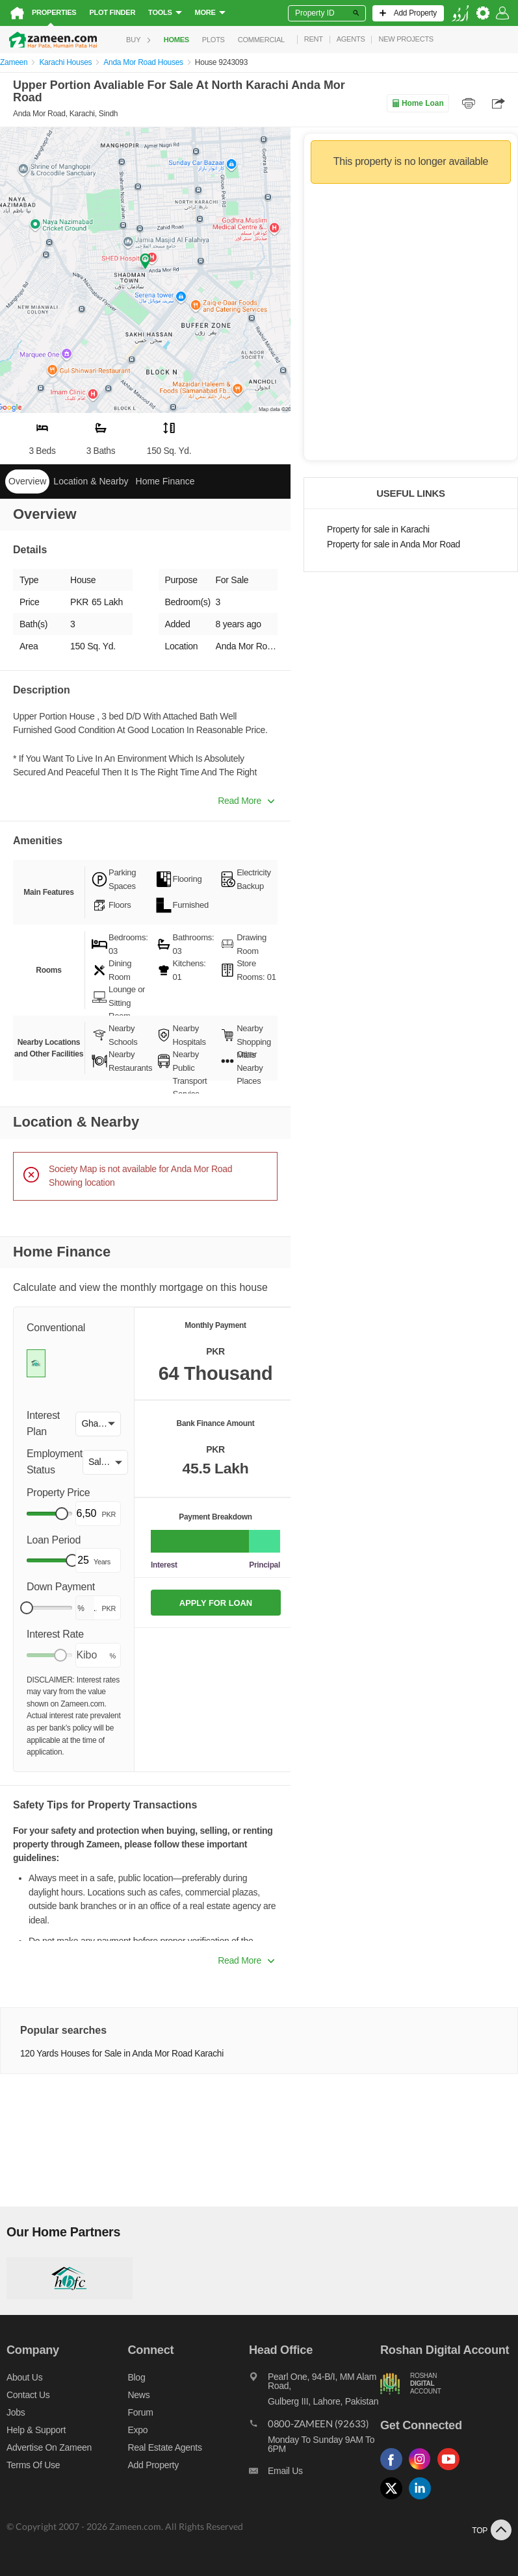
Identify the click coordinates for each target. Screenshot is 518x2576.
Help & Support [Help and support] (36, 2430)
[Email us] (314, 2474)
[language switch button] (460, 13)
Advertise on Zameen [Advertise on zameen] (49, 2447)
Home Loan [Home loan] (417, 103)
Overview (27, 481)
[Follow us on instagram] (423, 2470)
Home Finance (165, 481)
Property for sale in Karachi (378, 529)
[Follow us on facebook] (394, 2470)
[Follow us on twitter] (394, 2500)
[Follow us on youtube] (451, 2470)
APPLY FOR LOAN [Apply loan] (215, 1603)
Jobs (15, 2412)
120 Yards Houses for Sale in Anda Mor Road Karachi (122, 2053)
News (138, 2395)
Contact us (28, 2395)
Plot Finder (112, 12)
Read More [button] (246, 800)
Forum (140, 2412)
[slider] (61, 1513)
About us (24, 2377)
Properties (54, 12)
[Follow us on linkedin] (423, 2500)
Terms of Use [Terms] (33, 2465)
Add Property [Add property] (152, 2465)
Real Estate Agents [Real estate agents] (164, 2447)
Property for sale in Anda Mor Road (393, 544)
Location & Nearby (90, 481)
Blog (136, 2377)
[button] (98, 1424)
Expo (137, 2430)
